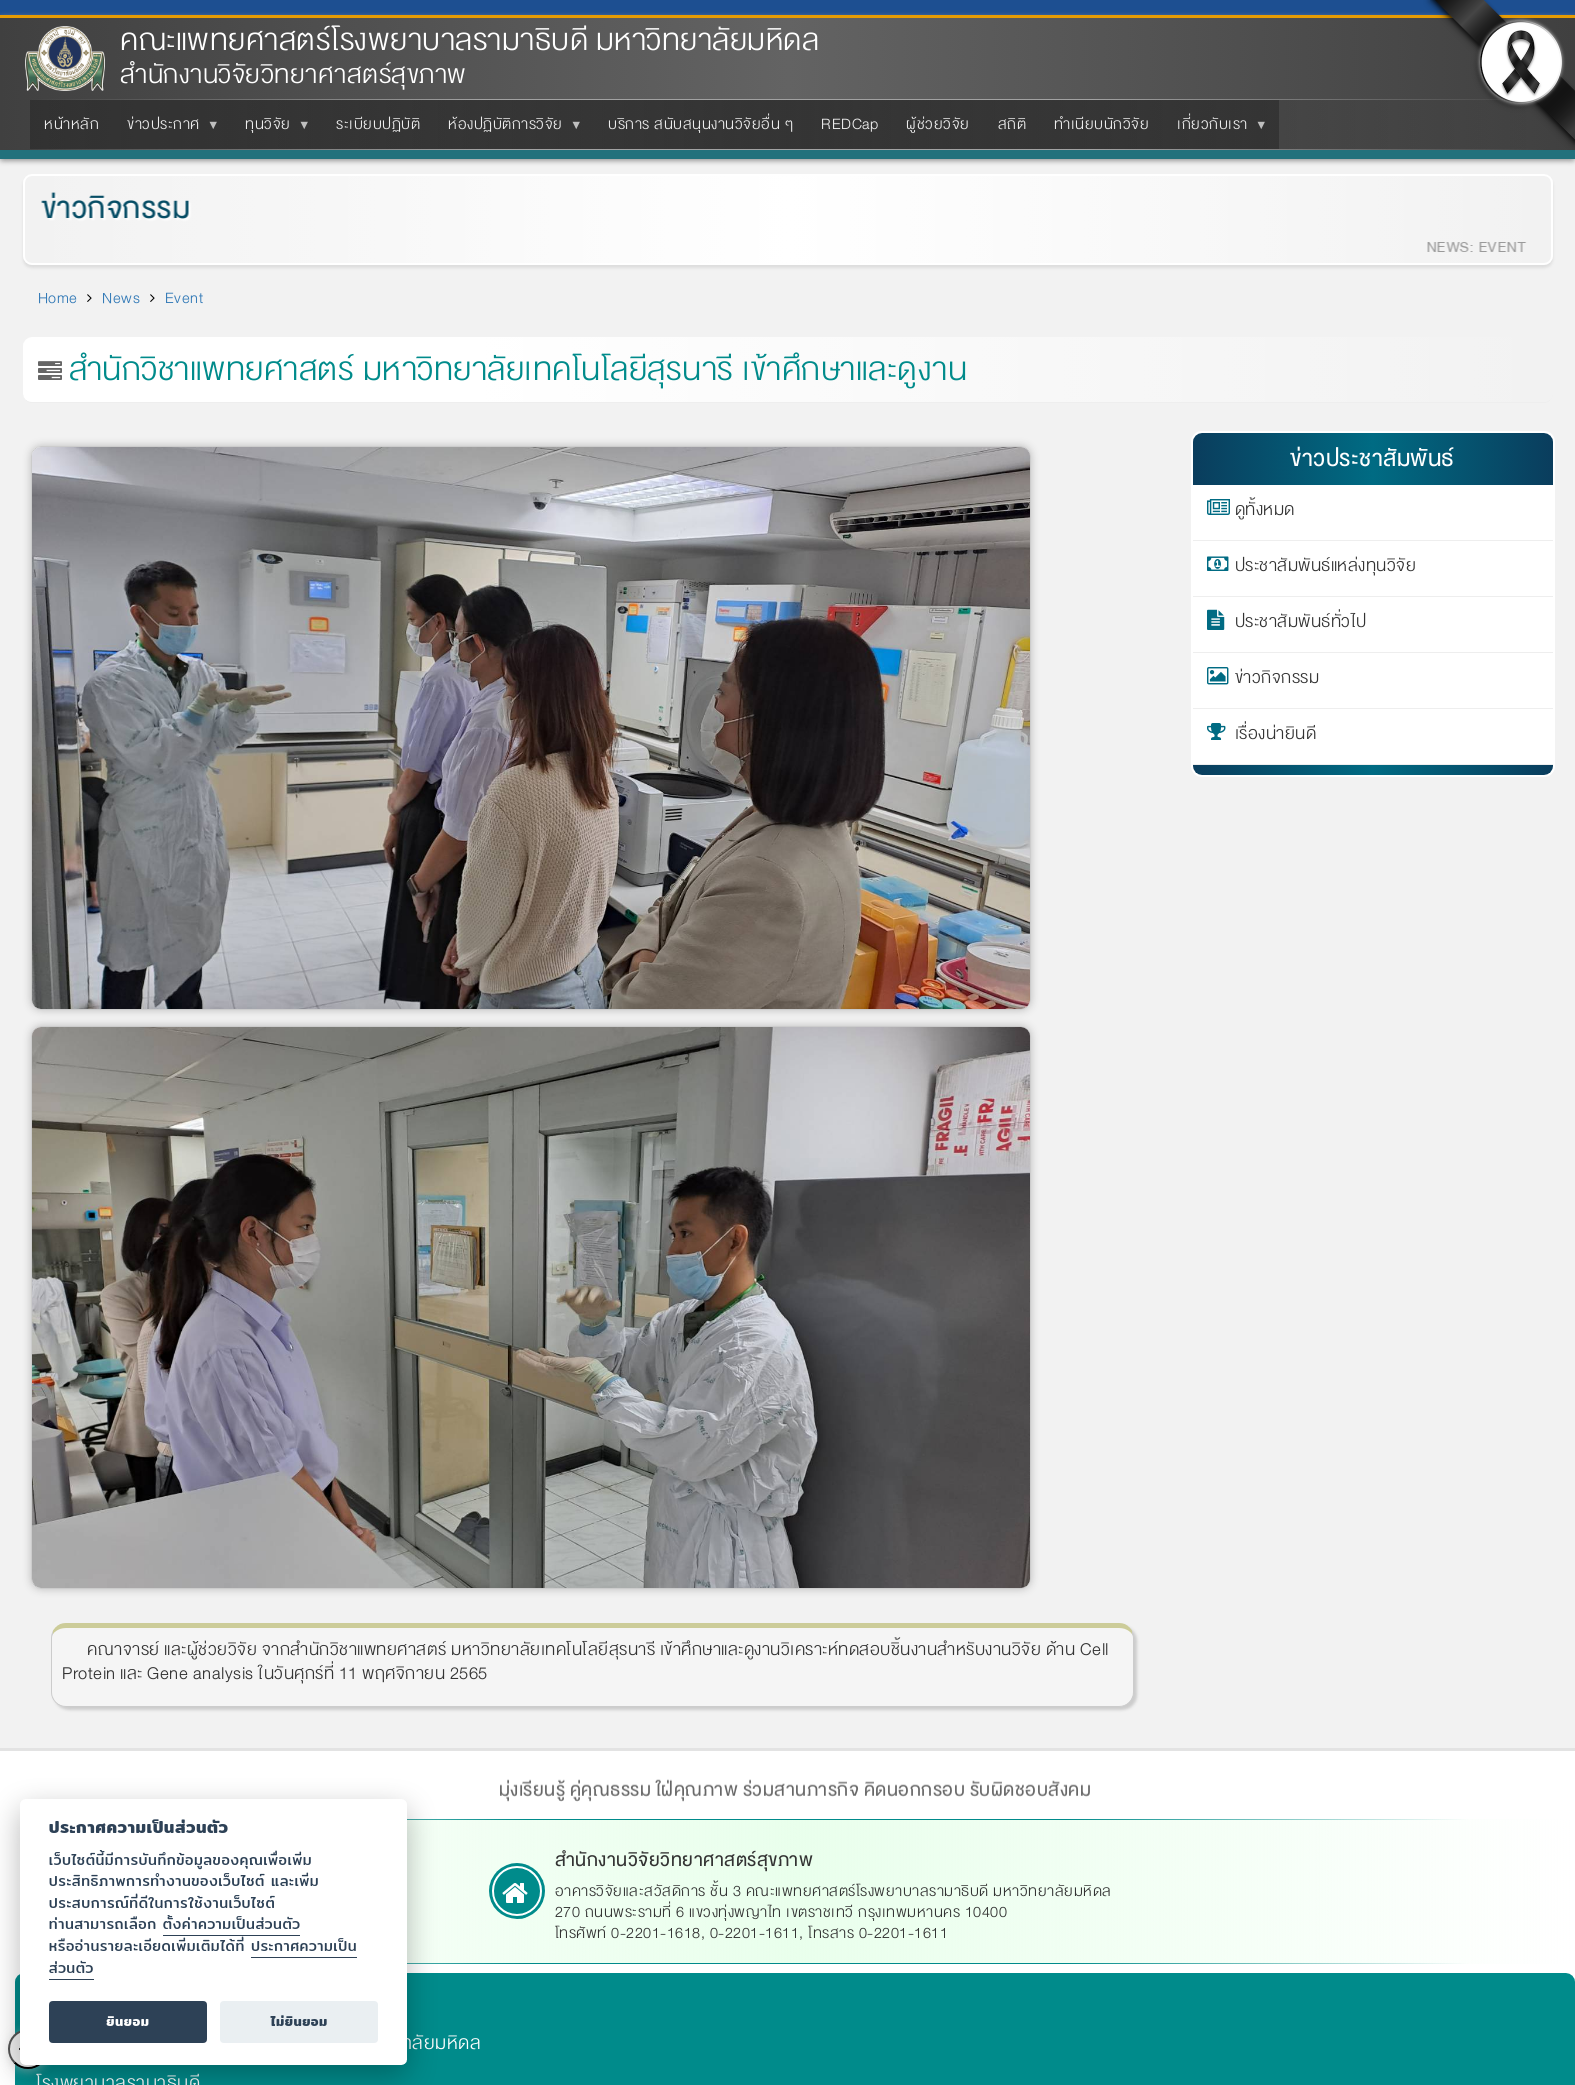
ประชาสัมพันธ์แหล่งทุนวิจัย (1326, 569)
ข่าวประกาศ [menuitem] (167, 130)
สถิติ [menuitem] (1012, 124)
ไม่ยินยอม (299, 2021)
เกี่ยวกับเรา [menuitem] (1216, 130)
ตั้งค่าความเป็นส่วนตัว (232, 1923)
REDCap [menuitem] (849, 124)
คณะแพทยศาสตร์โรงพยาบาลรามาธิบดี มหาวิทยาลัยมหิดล (469, 40)
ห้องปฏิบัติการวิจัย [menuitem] (509, 130)
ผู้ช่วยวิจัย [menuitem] (938, 124)
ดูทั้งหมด (1265, 513)
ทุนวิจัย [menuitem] (272, 130)
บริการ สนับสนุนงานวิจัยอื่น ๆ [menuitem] (700, 124)
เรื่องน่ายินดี (1276, 737)
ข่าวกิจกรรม (101, 208)
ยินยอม (127, 2021)
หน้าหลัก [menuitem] (71, 124)
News (121, 298)
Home (58, 298)
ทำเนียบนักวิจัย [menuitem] (1101, 124)
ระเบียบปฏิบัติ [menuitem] (378, 124)
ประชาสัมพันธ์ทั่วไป (1301, 625)
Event (184, 298)
